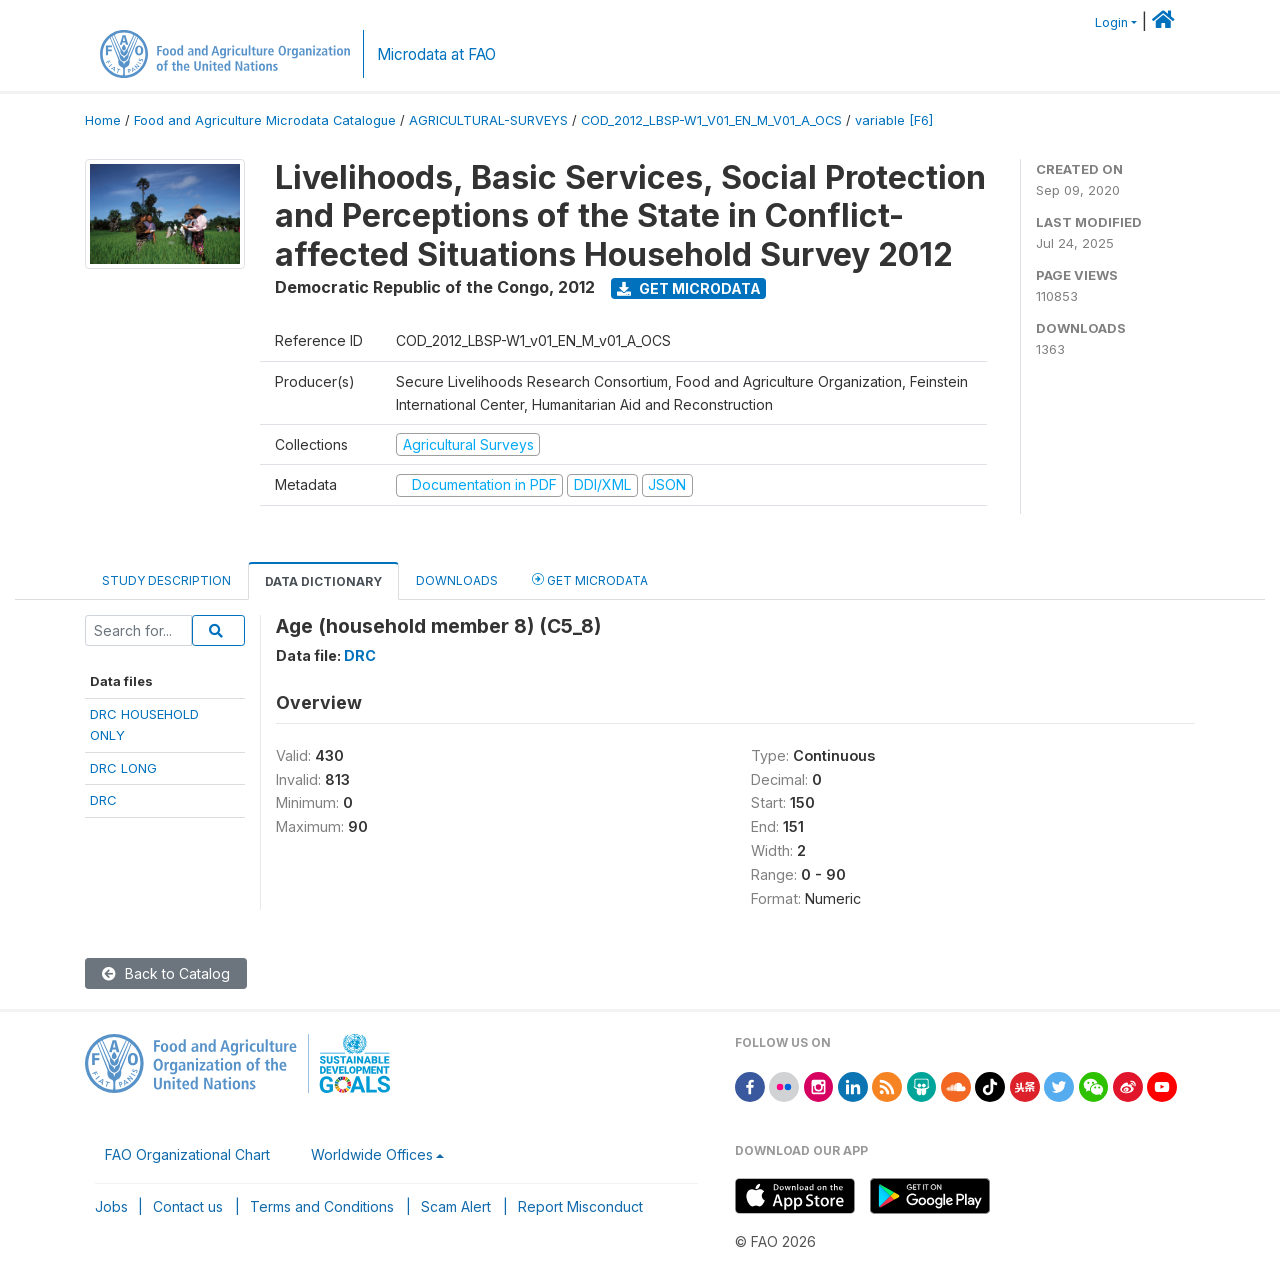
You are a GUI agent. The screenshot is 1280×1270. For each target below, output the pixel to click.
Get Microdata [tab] (590, 579)
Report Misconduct (580, 1206)
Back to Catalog (166, 973)
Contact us (188, 1206)
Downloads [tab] (457, 580)
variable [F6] (894, 120)
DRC (103, 800)
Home (103, 120)
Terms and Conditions (322, 1206)
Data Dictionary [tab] (323, 581)
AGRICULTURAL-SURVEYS (488, 120)
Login (1111, 22)
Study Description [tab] (166, 580)
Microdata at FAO (436, 54)
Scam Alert (456, 1206)
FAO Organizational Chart (187, 1154)
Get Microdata (689, 288)
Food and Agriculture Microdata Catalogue (265, 120)
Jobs (111, 1206)
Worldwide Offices (372, 1154)
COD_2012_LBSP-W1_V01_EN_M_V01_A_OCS (711, 120)
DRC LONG (123, 768)
